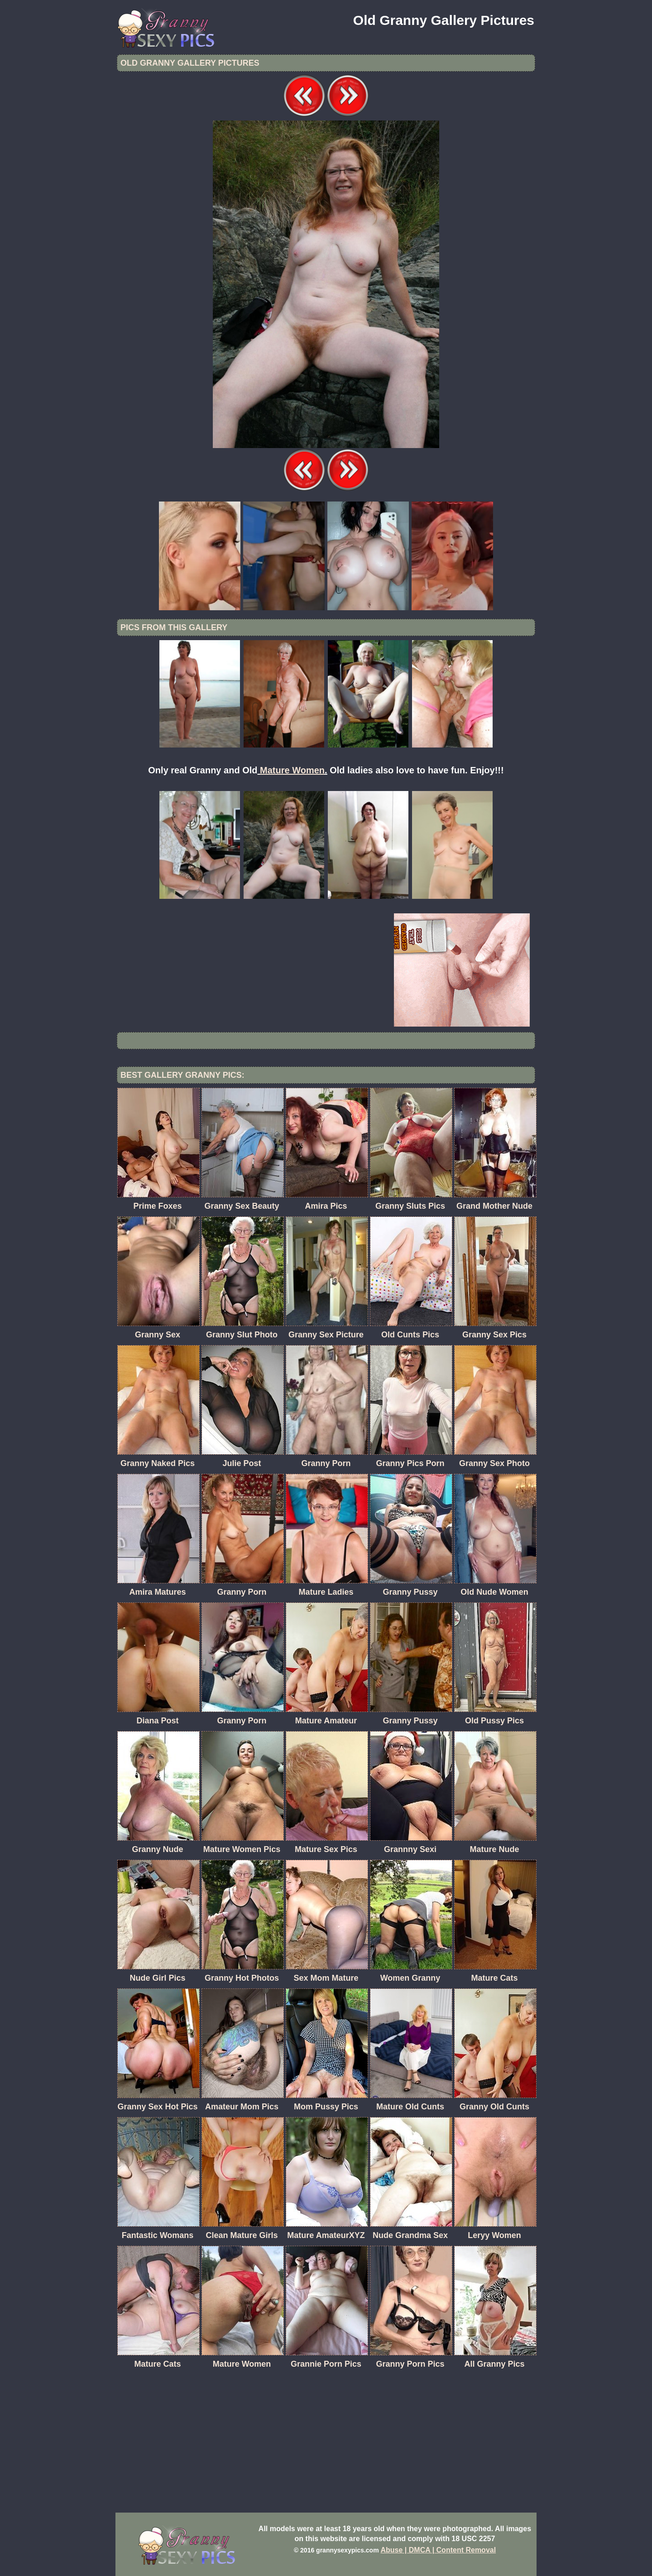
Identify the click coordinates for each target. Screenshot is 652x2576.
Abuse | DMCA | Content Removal (438, 2550)
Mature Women (292, 770)
